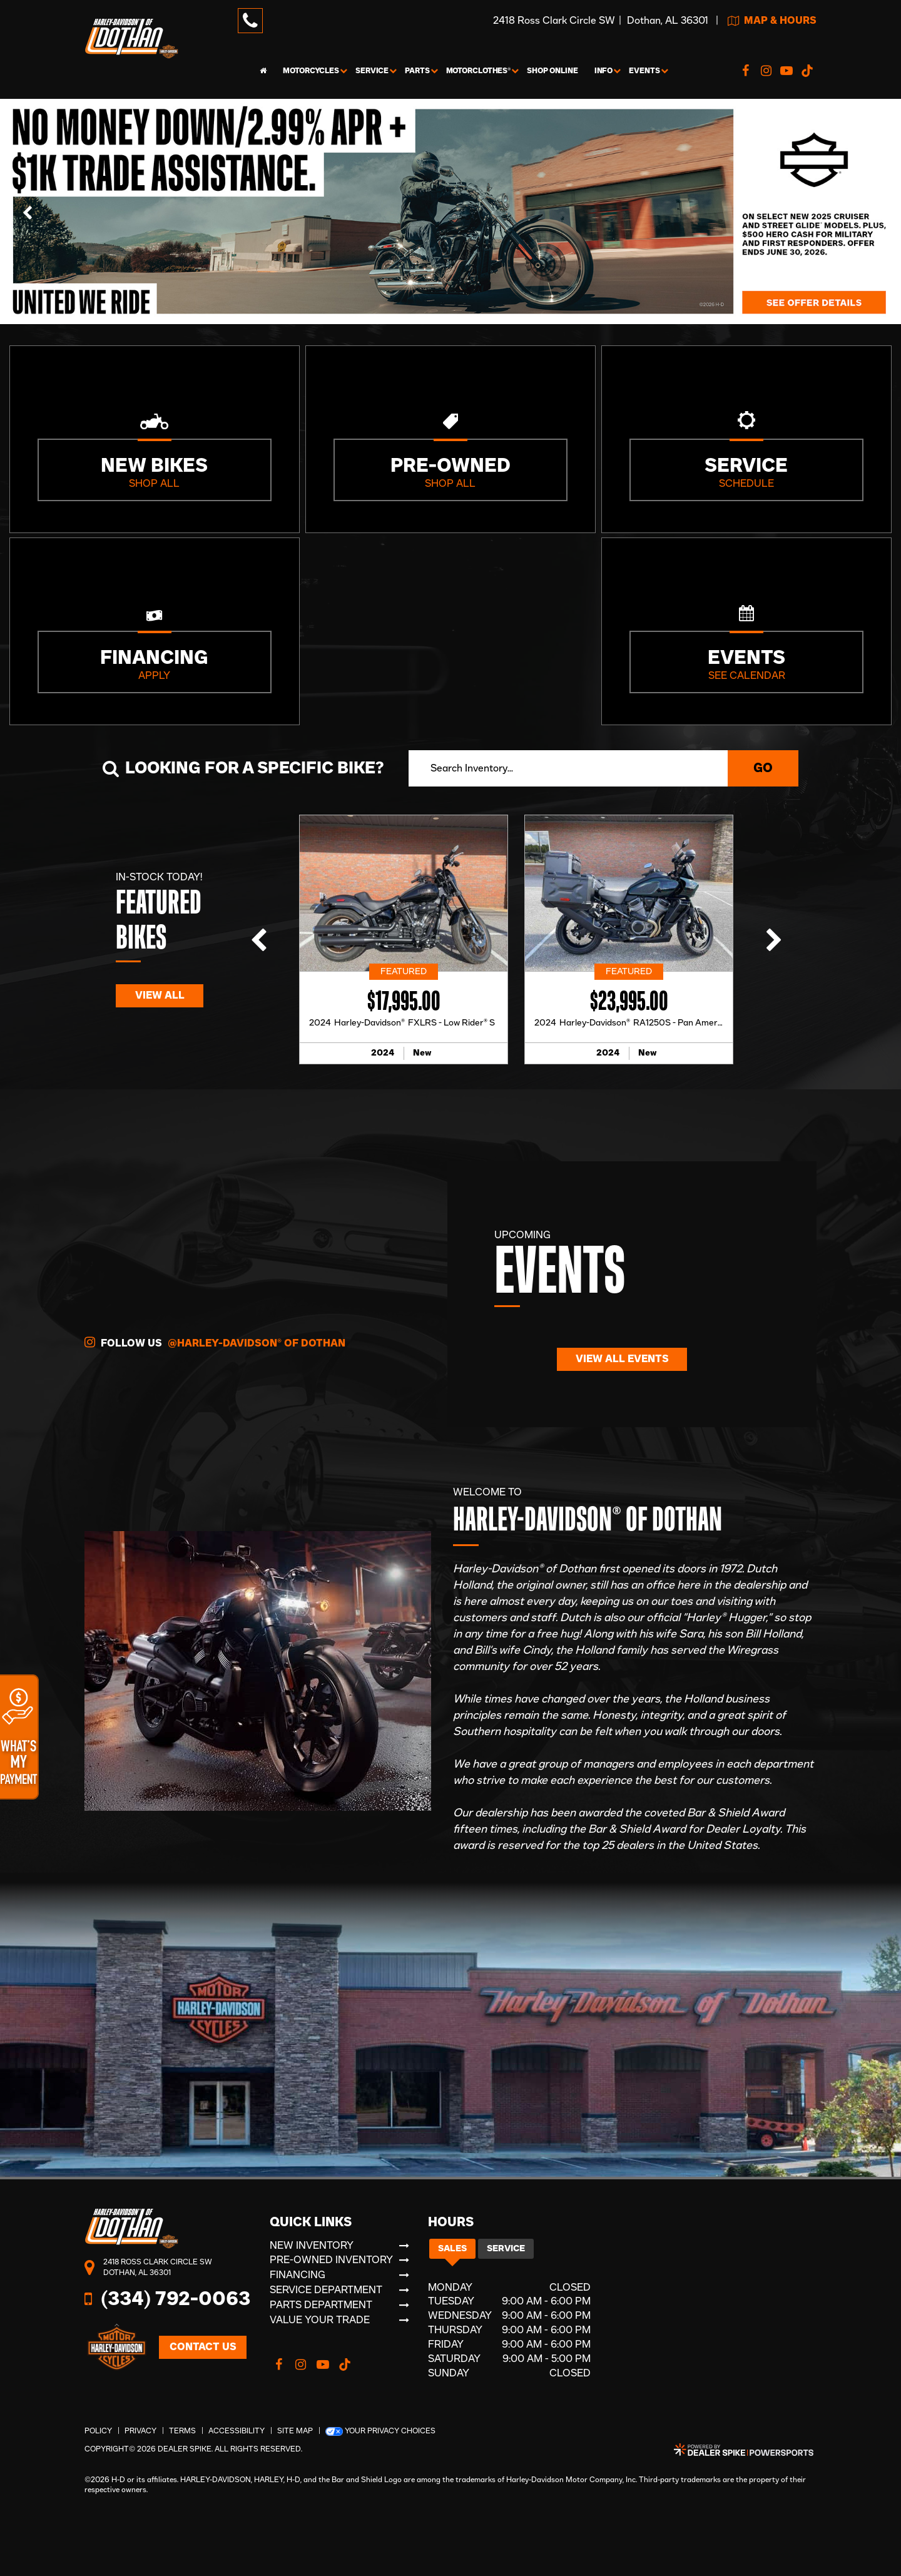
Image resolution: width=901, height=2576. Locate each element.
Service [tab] (506, 2248)
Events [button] (644, 70)
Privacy (140, 2431)
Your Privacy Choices (380, 2431)
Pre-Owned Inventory (331, 2260)
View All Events (622, 1359)
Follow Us (214, 1342)
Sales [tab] (452, 2248)
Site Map (295, 2431)
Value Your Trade (320, 2320)
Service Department (326, 2290)
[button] (28, 211)
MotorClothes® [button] (478, 70)
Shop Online (552, 70)
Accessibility (236, 2431)
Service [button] (372, 70)
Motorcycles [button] (311, 70)
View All (160, 995)
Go (763, 768)
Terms (182, 2431)
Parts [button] (417, 70)
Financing (297, 2275)
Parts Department (321, 2305)
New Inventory (312, 2246)
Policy (98, 2431)
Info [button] (603, 70)
